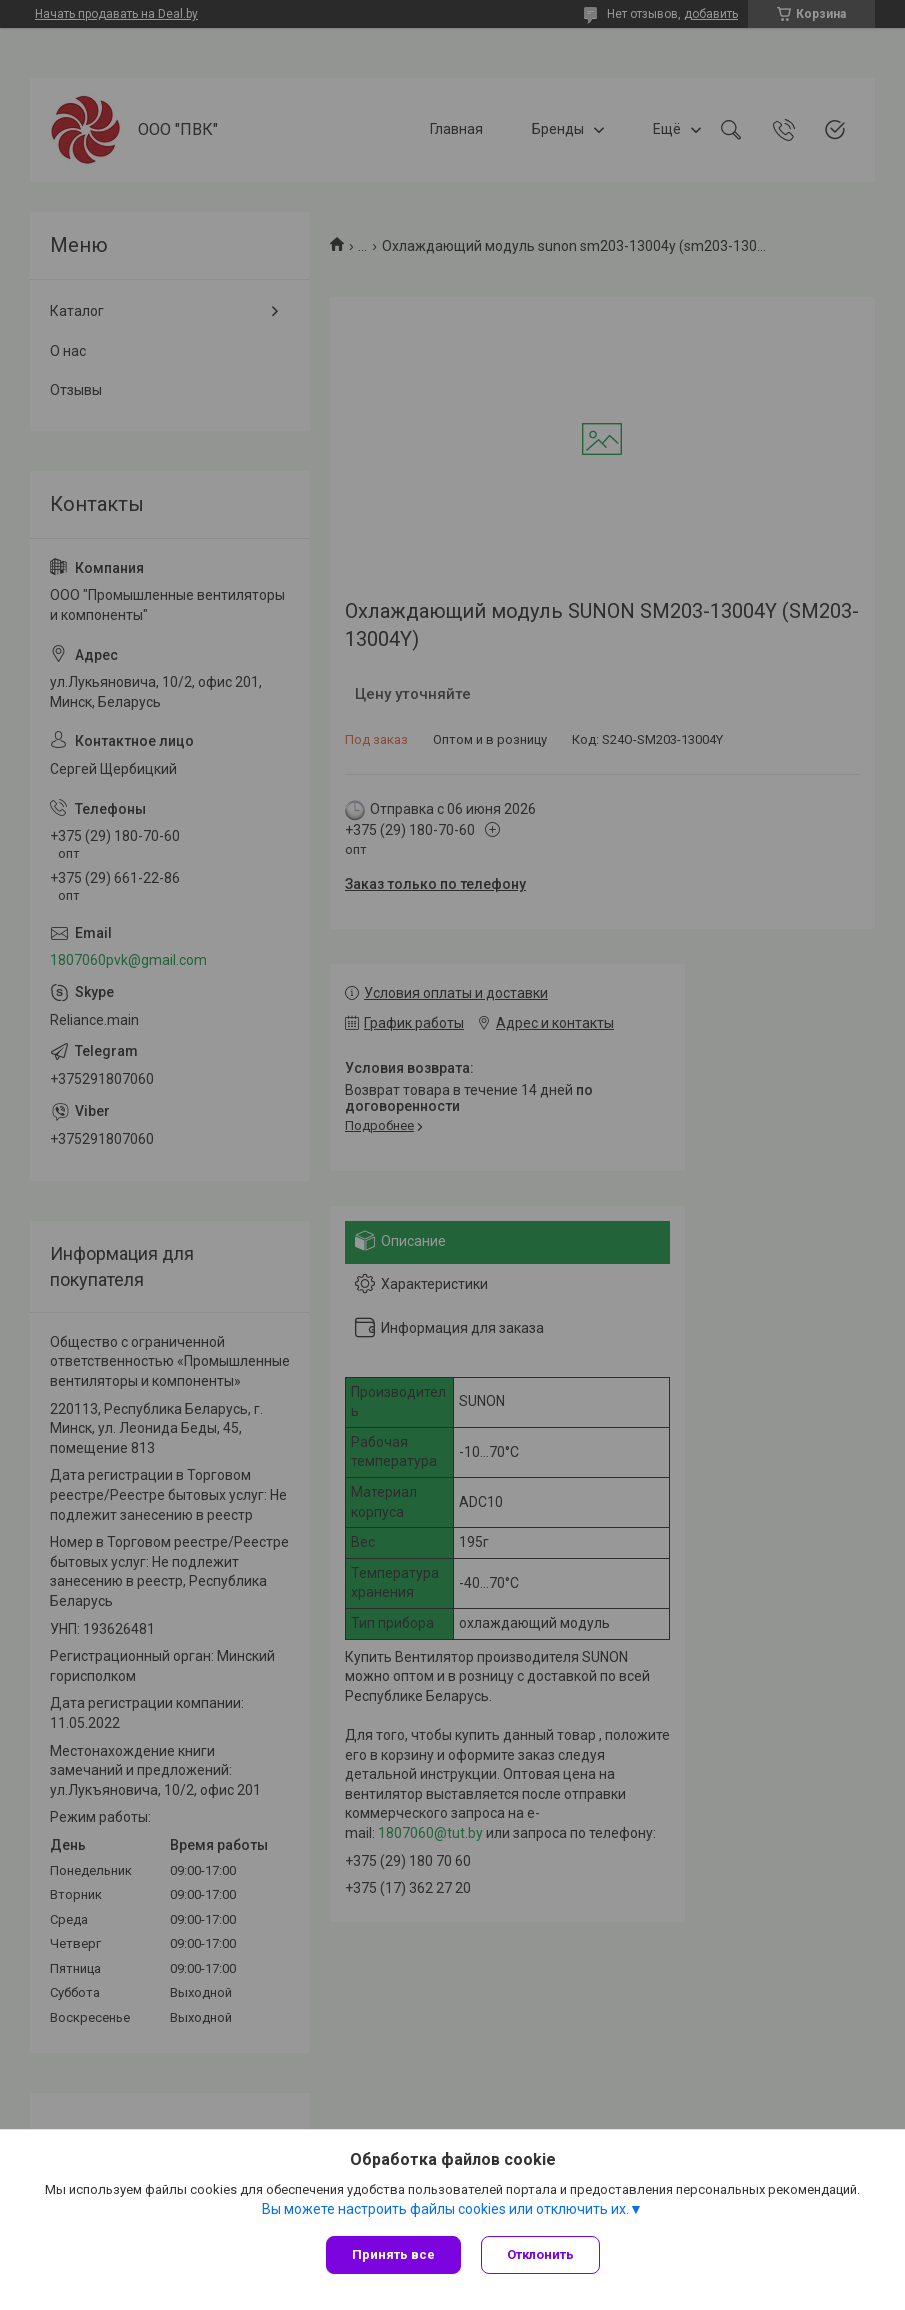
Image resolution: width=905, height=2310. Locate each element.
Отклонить (540, 2254)
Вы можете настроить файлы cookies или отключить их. (445, 2209)
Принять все (393, 2254)
